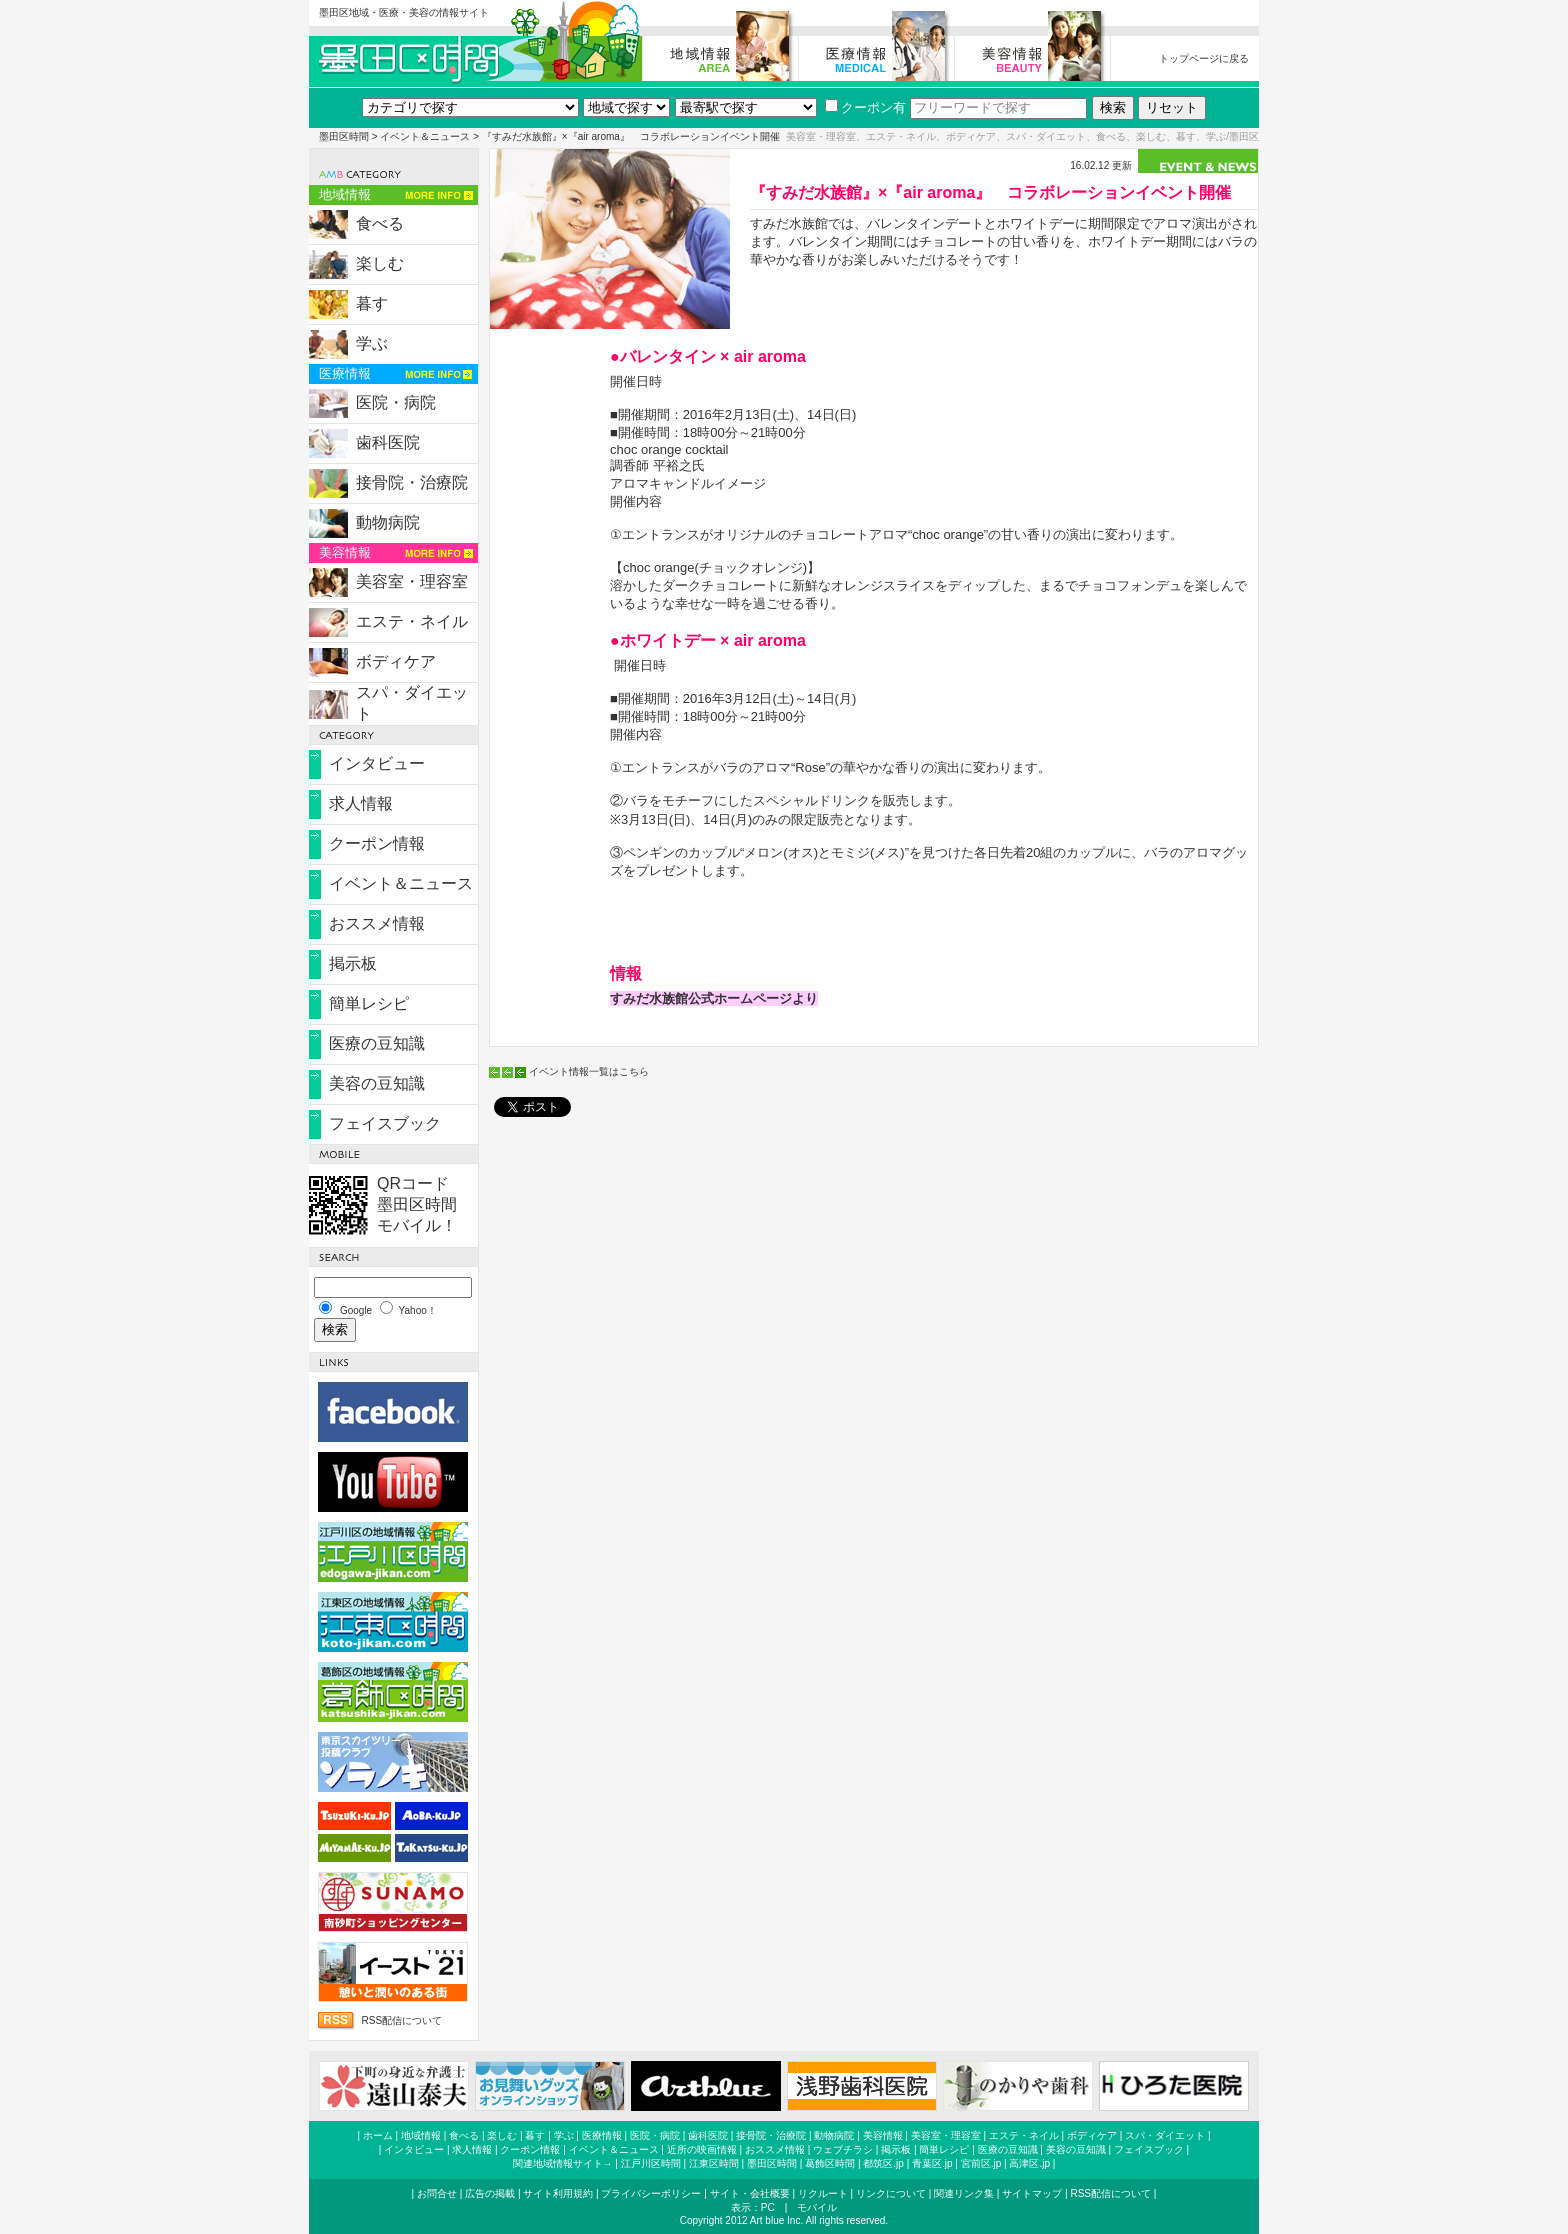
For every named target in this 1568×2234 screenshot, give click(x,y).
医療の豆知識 (377, 1043)
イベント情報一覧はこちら (589, 1071)
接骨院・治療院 (412, 482)
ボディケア (396, 661)
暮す (372, 303)
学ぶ (372, 343)
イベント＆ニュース (425, 136)
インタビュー (377, 763)
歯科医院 (388, 442)
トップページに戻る (1204, 58)
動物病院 (388, 522)
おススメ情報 (377, 923)
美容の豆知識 (377, 1083)
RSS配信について (401, 2020)
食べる (380, 223)
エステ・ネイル (412, 621)
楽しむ (380, 263)
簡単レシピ (369, 1003)
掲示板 (353, 963)
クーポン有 (865, 107)
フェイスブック (385, 1123)
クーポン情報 (377, 843)
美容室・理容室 (412, 581)
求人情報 (361, 803)
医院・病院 (396, 402)
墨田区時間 (344, 136)
